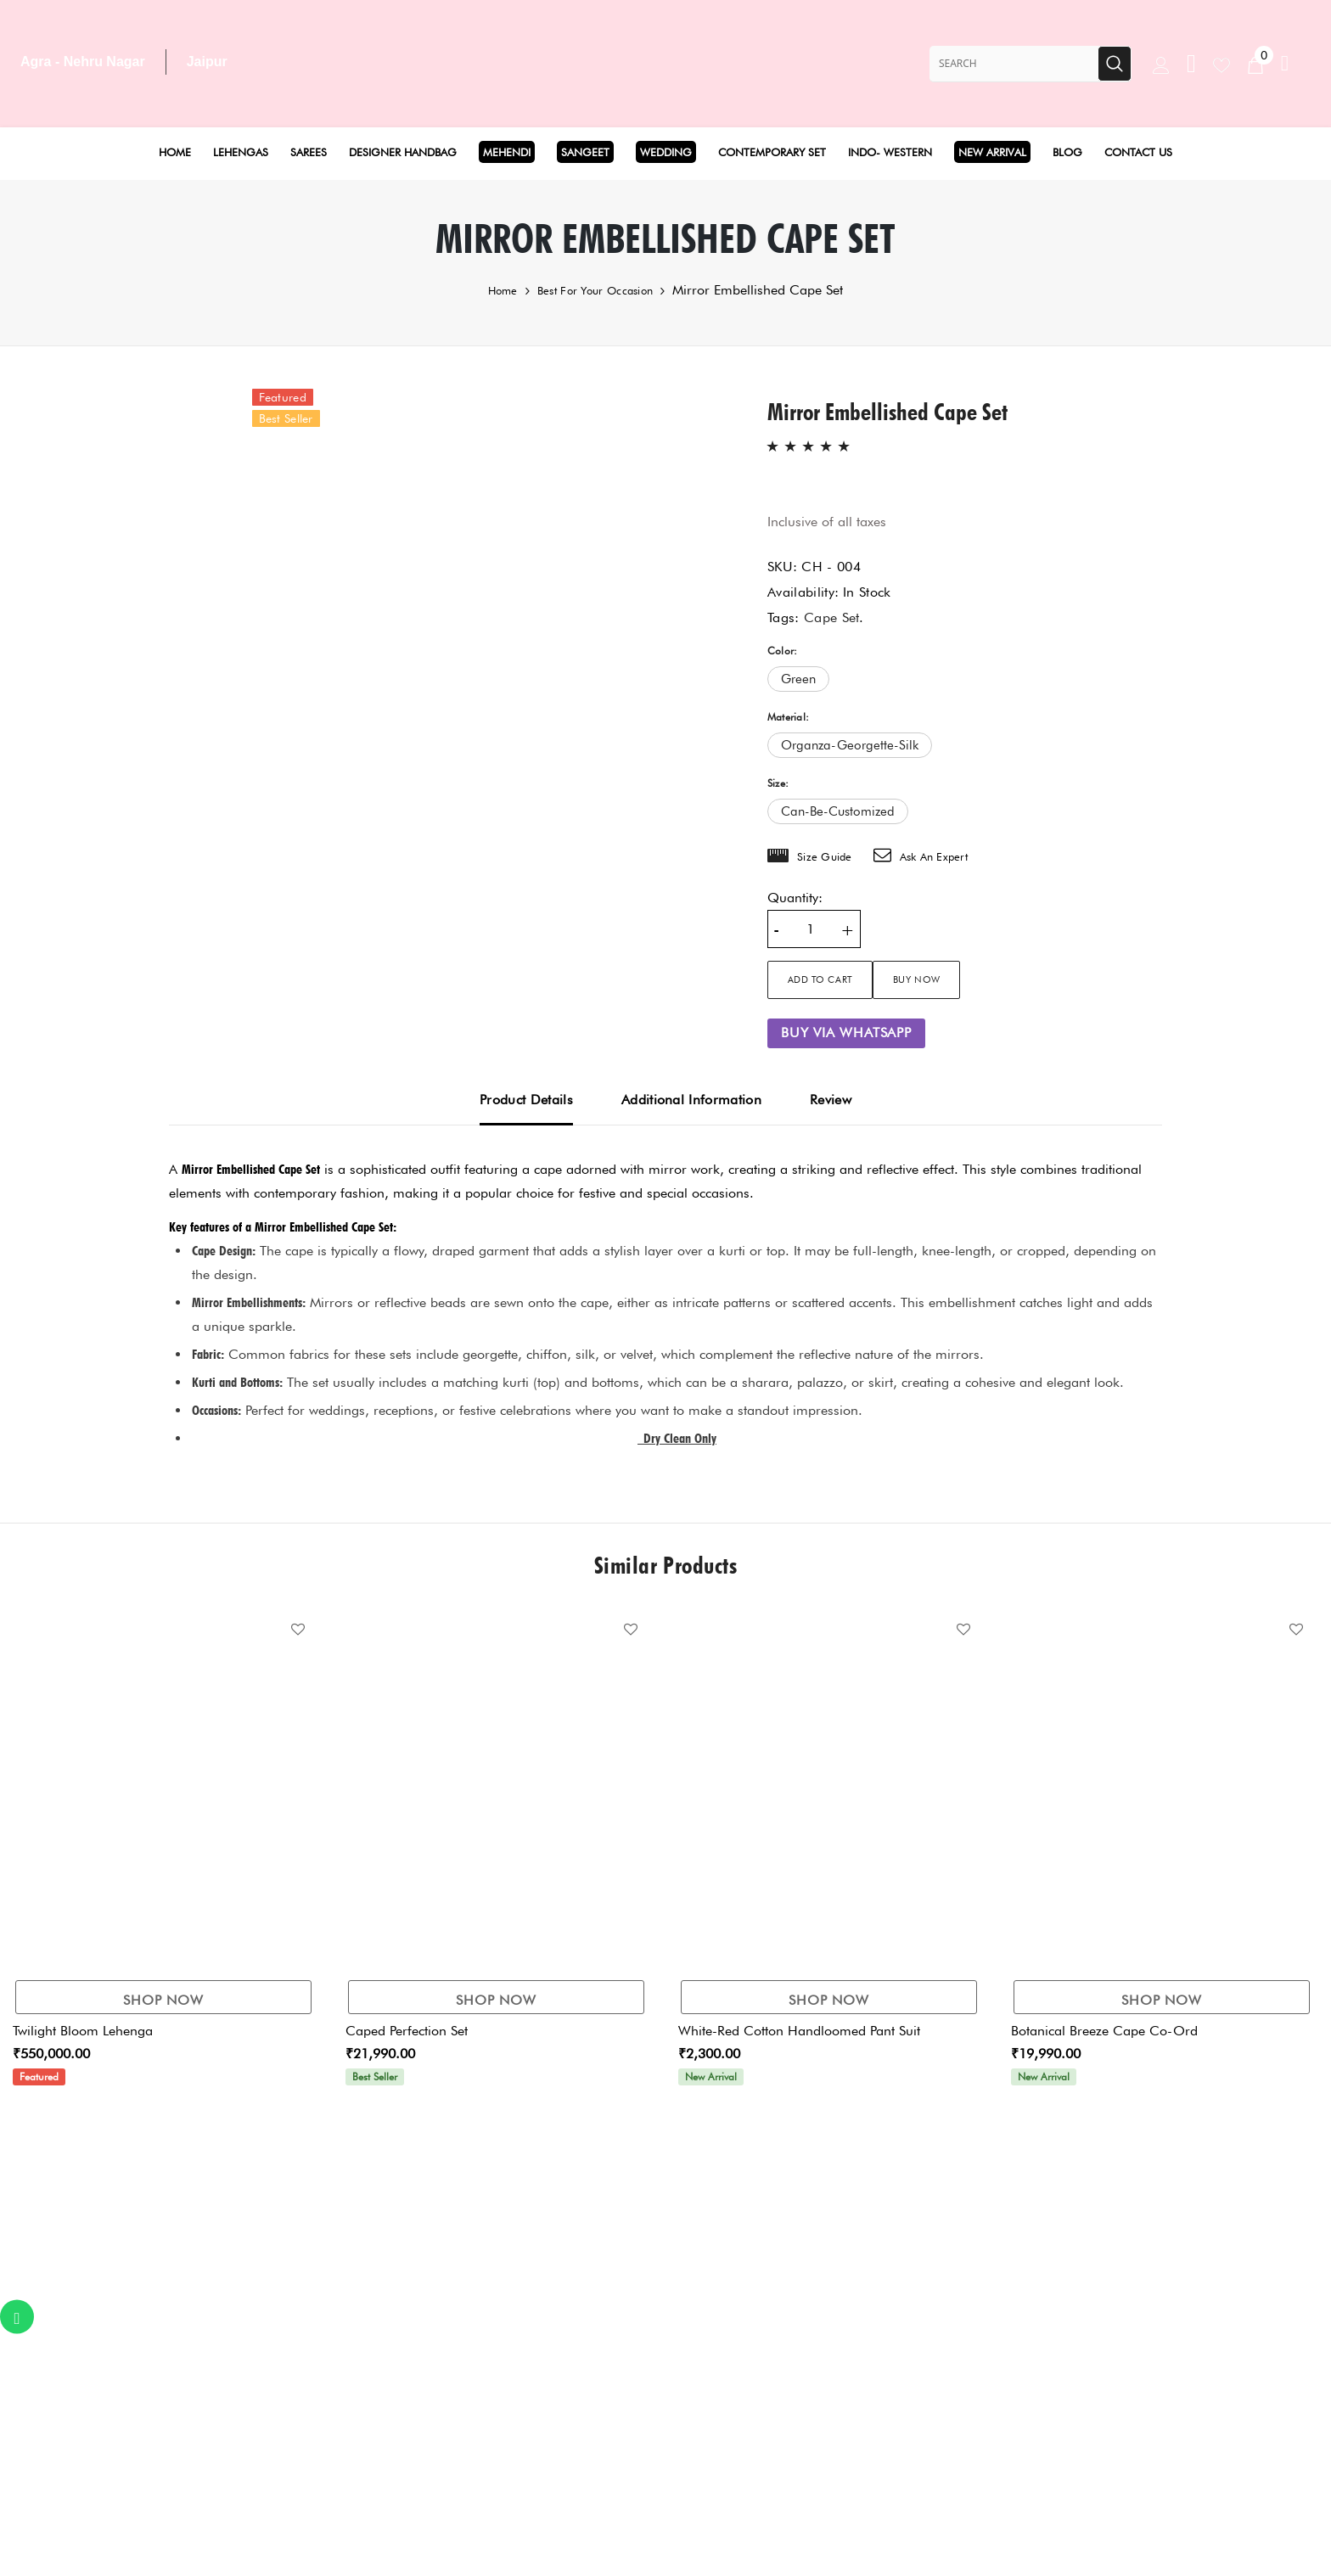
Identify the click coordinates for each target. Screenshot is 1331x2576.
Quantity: (795, 898)
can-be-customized (838, 811)
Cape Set (832, 617)
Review (830, 1100)
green (798, 679)
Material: (788, 716)
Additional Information (691, 1100)
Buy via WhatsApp (846, 1032)
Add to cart (835, 979)
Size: (778, 783)
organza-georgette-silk (849, 745)
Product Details (526, 1100)
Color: (782, 650)
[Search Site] (1013, 63)
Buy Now (984, 979)
